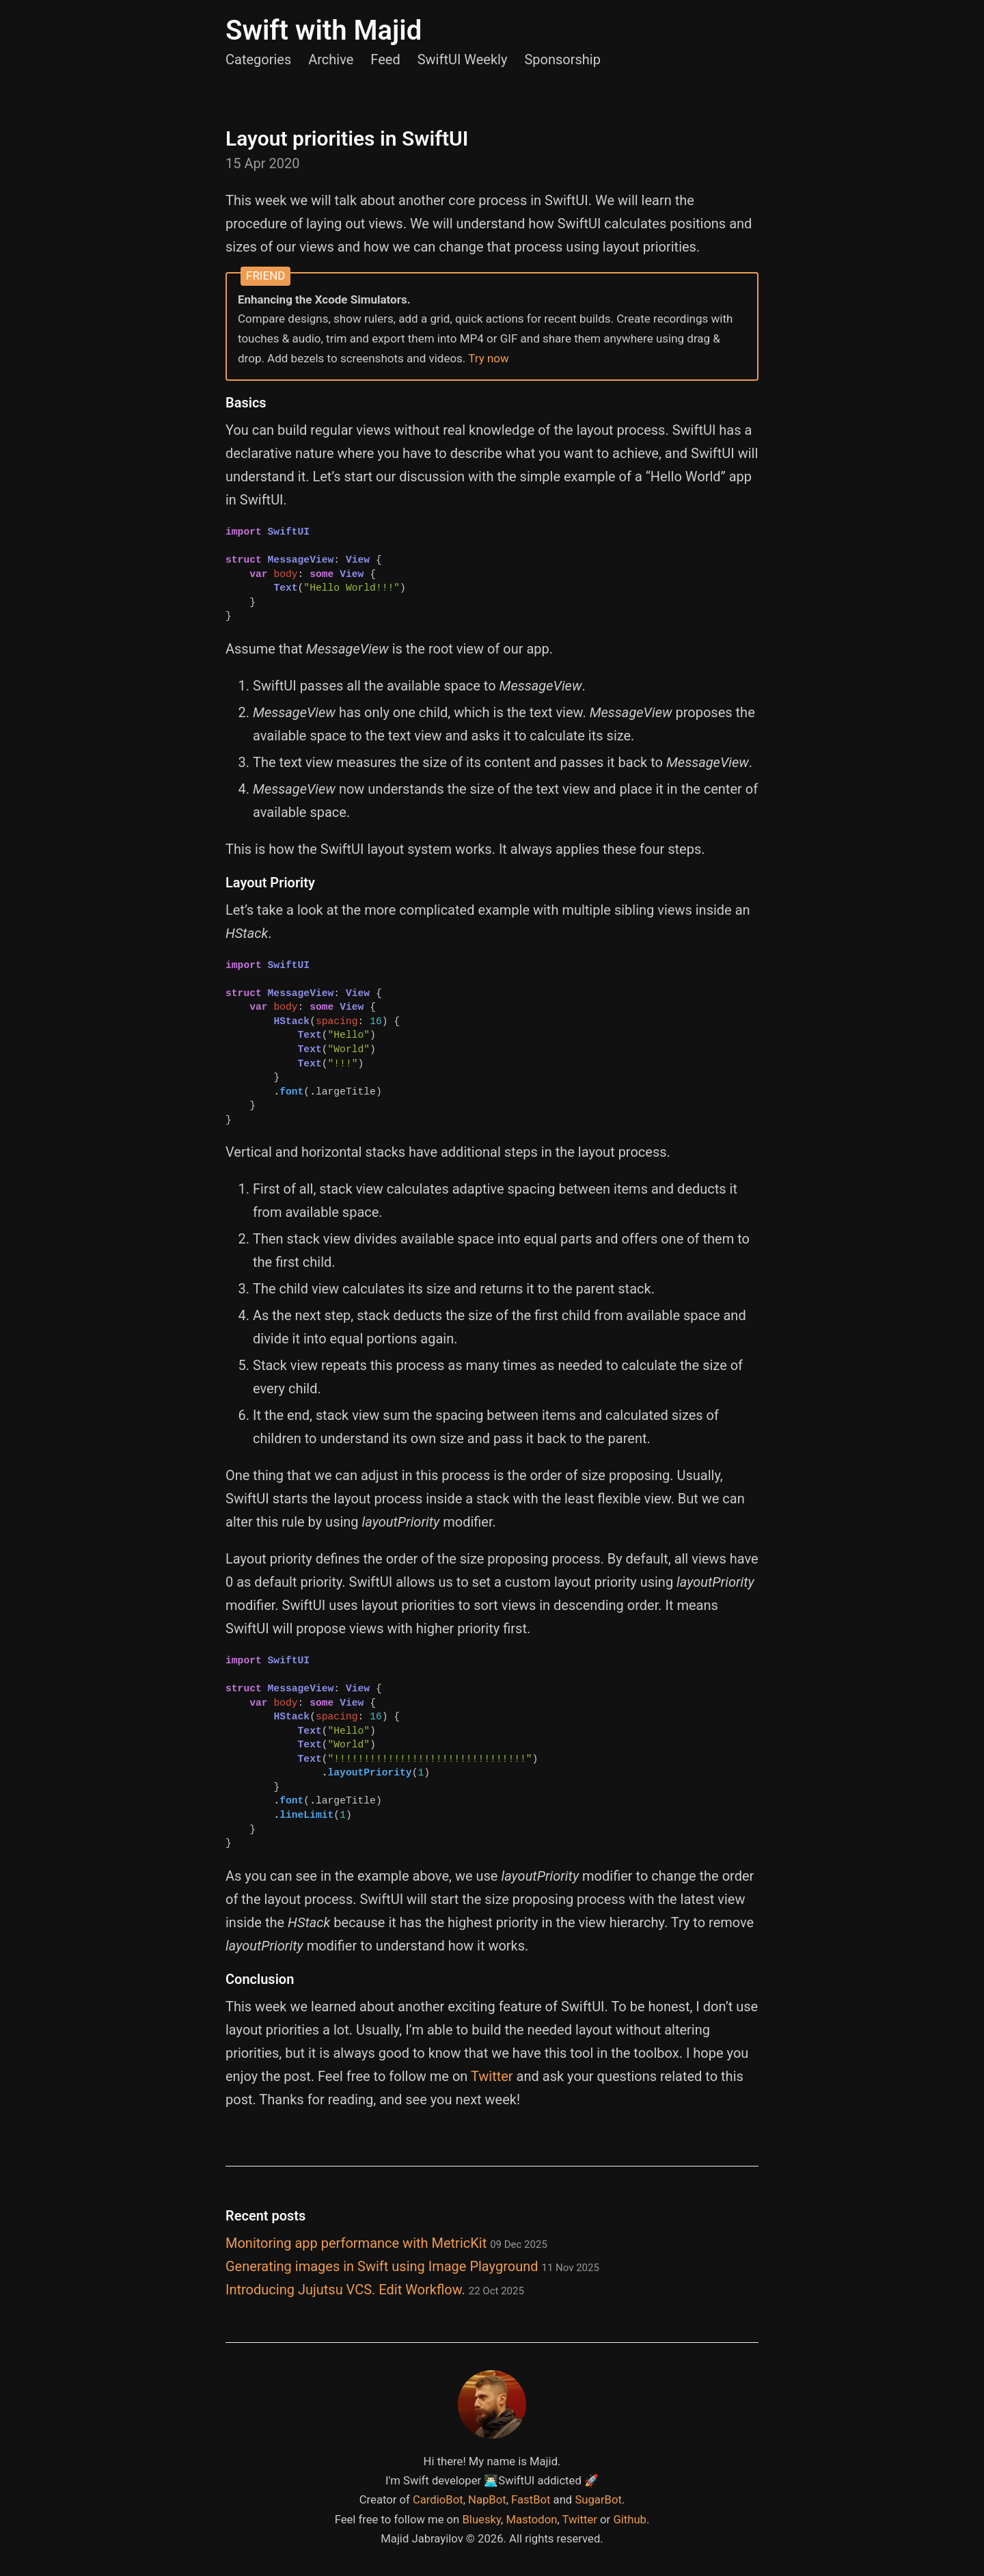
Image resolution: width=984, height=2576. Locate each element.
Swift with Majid (324, 30)
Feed (385, 59)
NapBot (487, 2499)
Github (629, 2519)
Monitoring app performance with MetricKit (386, 2243)
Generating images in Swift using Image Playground (412, 2266)
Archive (330, 59)
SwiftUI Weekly (463, 59)
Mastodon (531, 2519)
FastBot (530, 2499)
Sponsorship (562, 59)
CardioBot (438, 2499)
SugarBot (598, 2499)
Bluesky (481, 2519)
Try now (488, 358)
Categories (258, 59)
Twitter (492, 2076)
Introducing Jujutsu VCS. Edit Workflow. (375, 2289)
